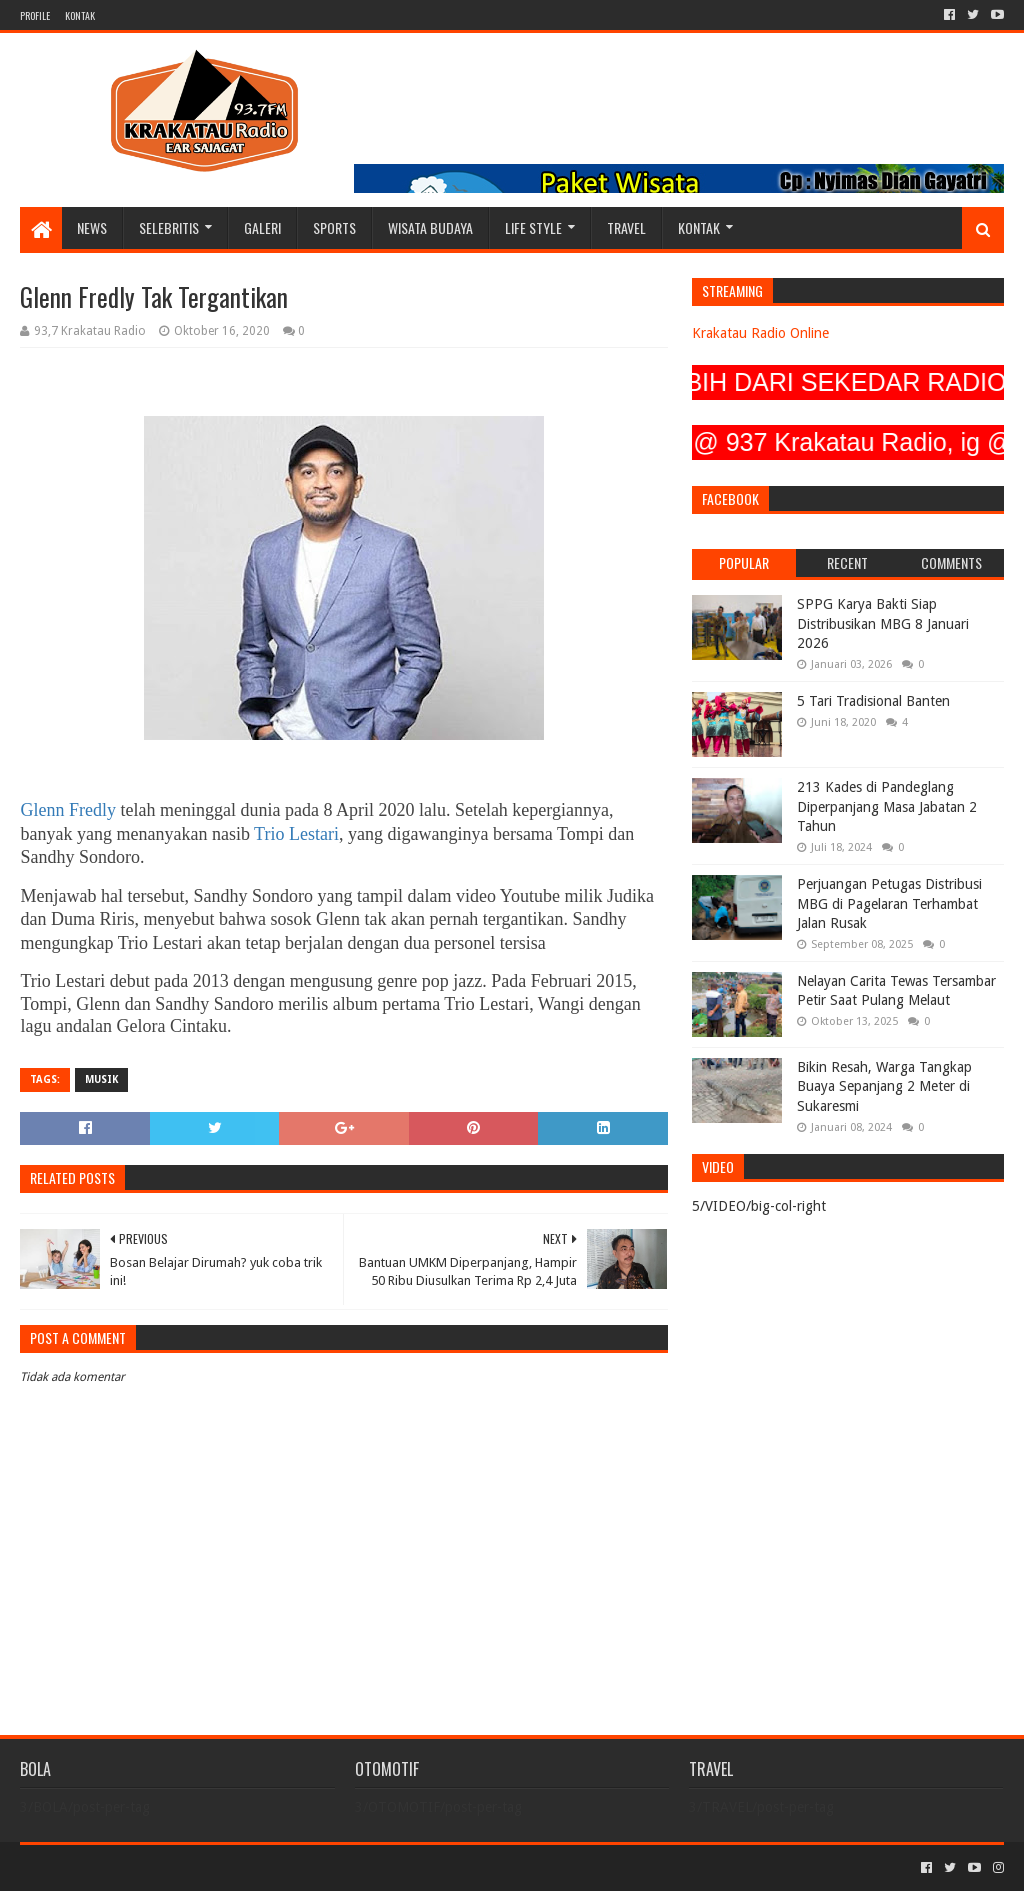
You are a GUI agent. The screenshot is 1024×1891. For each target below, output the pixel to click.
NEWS (92, 227)
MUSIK (101, 1079)
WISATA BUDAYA (430, 227)
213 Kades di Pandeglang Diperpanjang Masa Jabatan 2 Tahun (887, 806)
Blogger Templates (246, 1867)
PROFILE (35, 15)
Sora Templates (131, 1867)
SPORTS (334, 227)
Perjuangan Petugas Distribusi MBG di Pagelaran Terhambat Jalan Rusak (889, 903)
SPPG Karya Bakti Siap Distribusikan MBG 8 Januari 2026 (883, 623)
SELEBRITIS (169, 227)
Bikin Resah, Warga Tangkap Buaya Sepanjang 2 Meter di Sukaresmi (884, 1086)
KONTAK (80, 15)
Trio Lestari (296, 834)
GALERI (262, 227)
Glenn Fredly (67, 810)
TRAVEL (626, 227)
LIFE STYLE (533, 227)
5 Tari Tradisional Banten (873, 701)
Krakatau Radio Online (760, 333)
